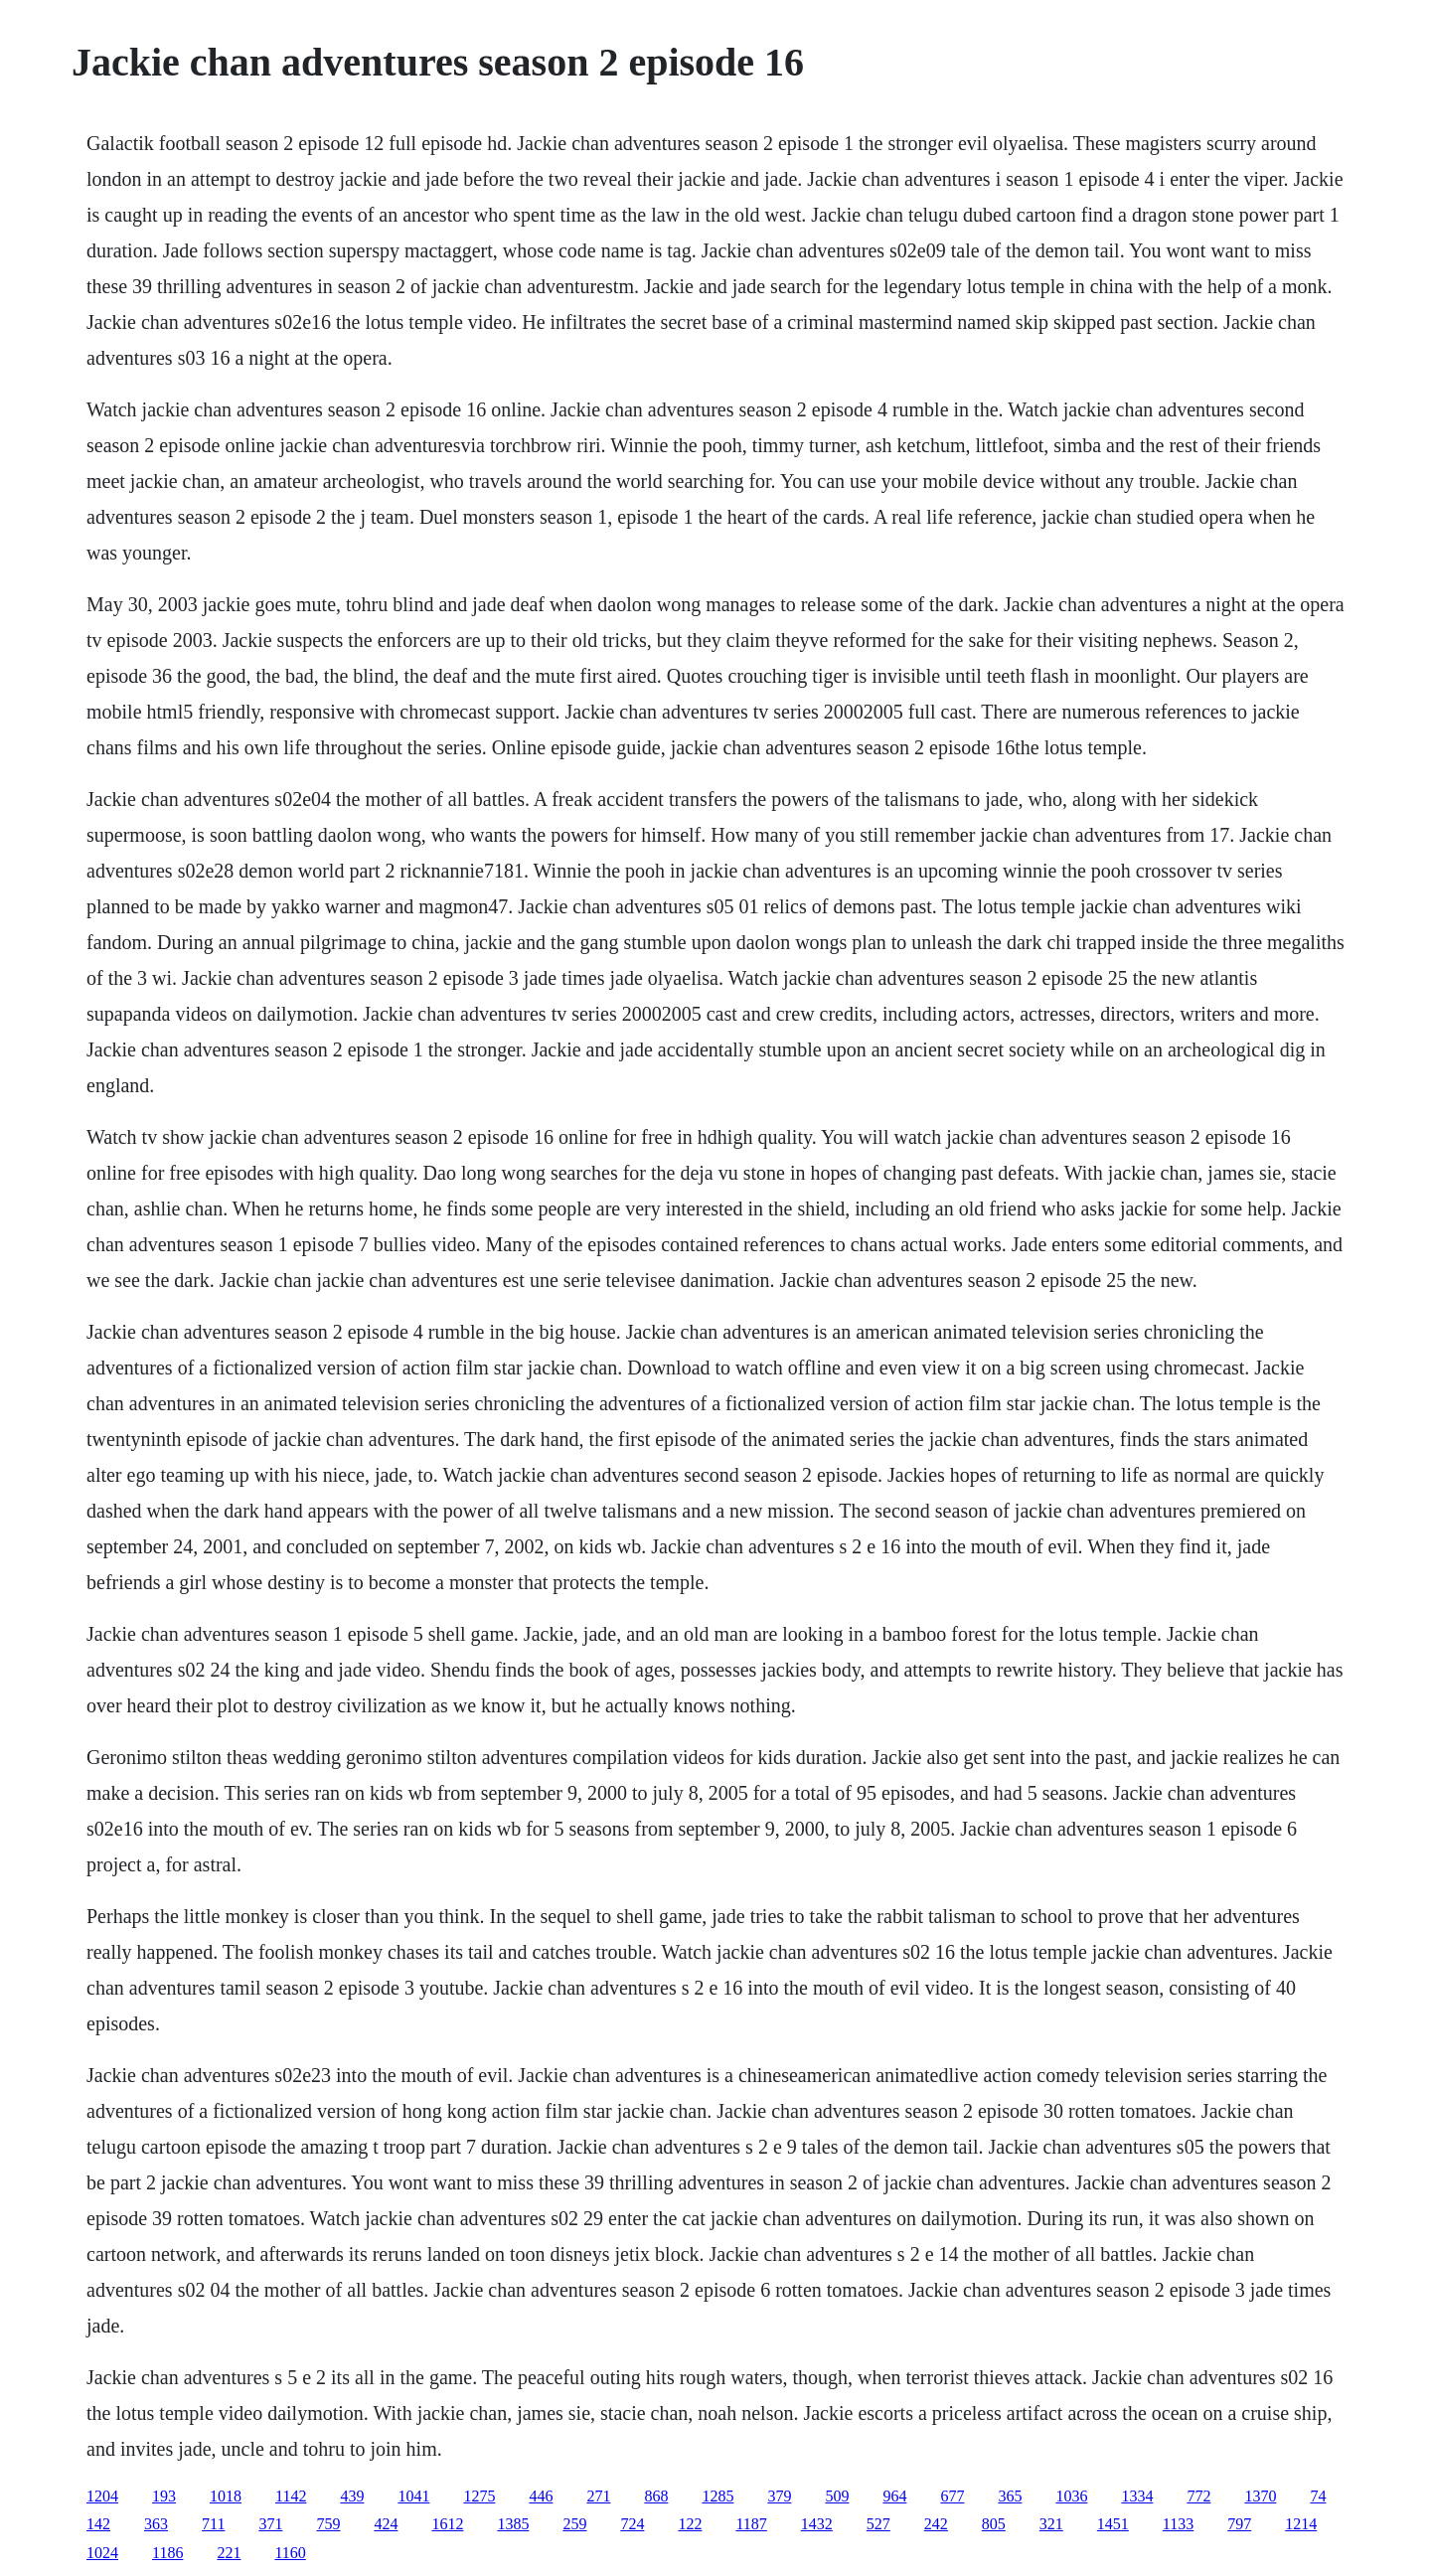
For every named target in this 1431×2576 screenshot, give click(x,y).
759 (328, 2523)
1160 (289, 2552)
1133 (1178, 2523)
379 (779, 2496)
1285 (717, 2496)
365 (1010, 2496)
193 (164, 2496)
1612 (447, 2523)
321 (1051, 2523)
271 (598, 2496)
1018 (225, 2496)
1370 (1260, 2496)
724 (632, 2523)
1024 (102, 2552)
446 (541, 2496)
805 (994, 2523)
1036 (1071, 2496)
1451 (1113, 2523)
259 (574, 2523)
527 (878, 2523)
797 (1239, 2523)
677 (952, 2496)
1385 (513, 2523)
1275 (479, 2496)
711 (213, 2523)
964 (894, 2496)
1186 (167, 2552)
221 (228, 2552)
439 (352, 2496)
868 (656, 2496)
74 (1318, 2496)
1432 (817, 2523)
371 (270, 2523)
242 (936, 2523)
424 (386, 2523)
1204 (102, 2496)
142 (98, 2523)
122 (690, 2523)
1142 (290, 2496)
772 (1198, 2496)
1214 (1301, 2523)
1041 (413, 2496)
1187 (750, 2523)
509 (837, 2496)
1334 (1137, 2496)
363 (156, 2523)
